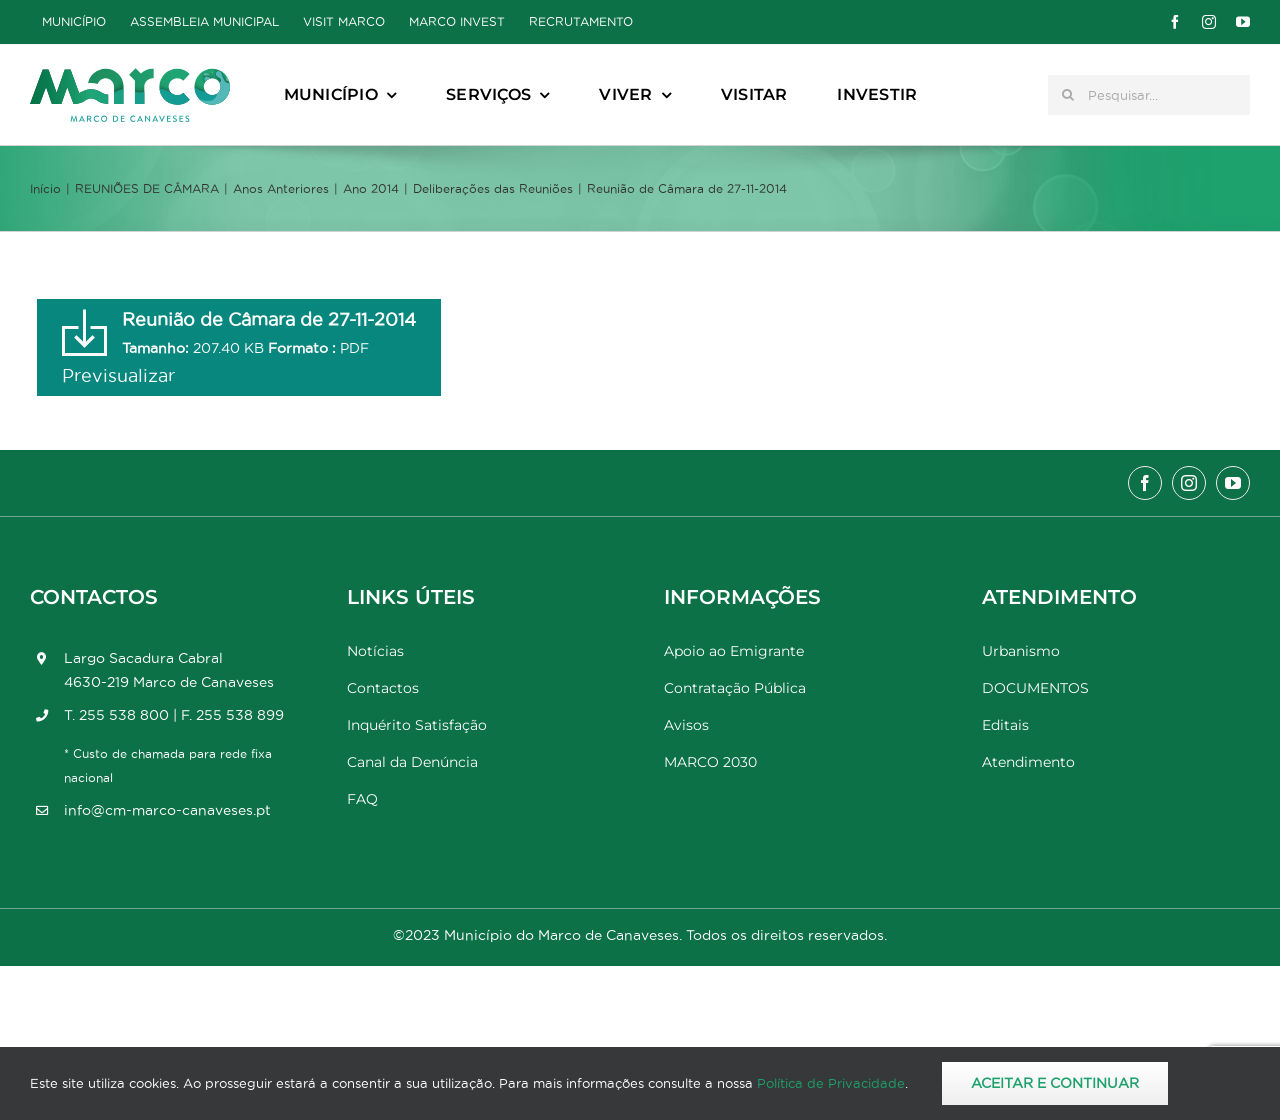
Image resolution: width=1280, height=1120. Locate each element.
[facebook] (1175, 22)
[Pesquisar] (1068, 95)
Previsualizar (118, 375)
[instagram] (1209, 22)
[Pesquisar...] (1149, 95)
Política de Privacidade (831, 1083)
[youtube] (1243, 22)
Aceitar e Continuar (1055, 1083)
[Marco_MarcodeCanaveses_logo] (130, 76)
